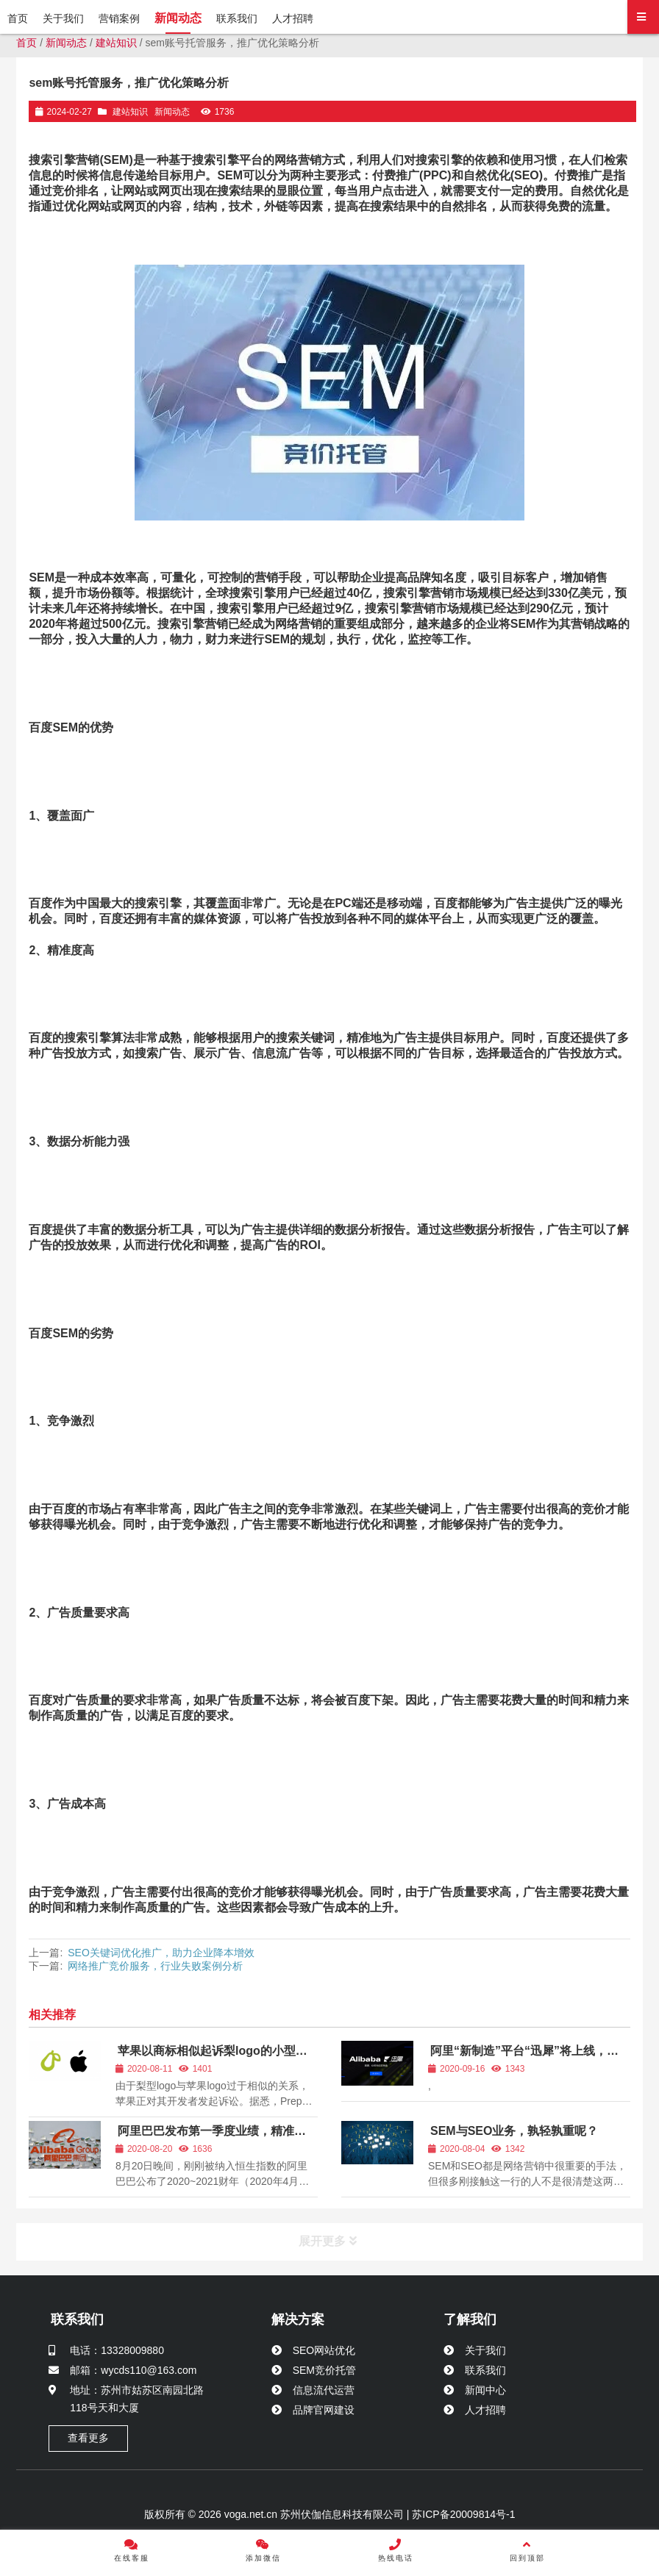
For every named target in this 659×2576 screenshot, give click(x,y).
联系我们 (77, 2319)
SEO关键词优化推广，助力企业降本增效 (161, 1952)
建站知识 (116, 43)
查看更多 (88, 2438)
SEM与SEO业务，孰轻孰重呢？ (514, 2131)
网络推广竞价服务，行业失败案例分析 (155, 1966)
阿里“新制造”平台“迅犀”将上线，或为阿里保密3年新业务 (523, 2057)
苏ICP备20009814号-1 (462, 2514)
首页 (26, 43)
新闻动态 (66, 43)
